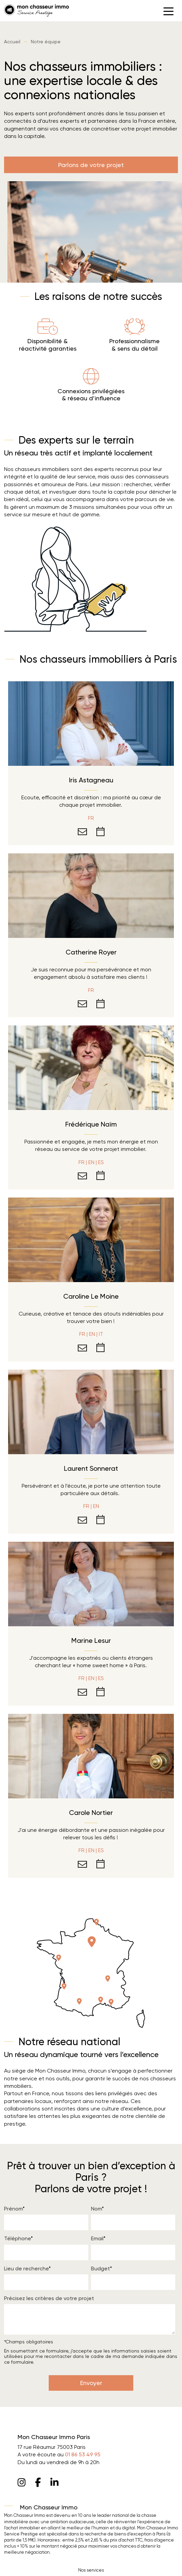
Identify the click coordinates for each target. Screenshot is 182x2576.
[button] (168, 11)
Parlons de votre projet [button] (91, 164)
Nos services (91, 2570)
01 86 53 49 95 (82, 2454)
